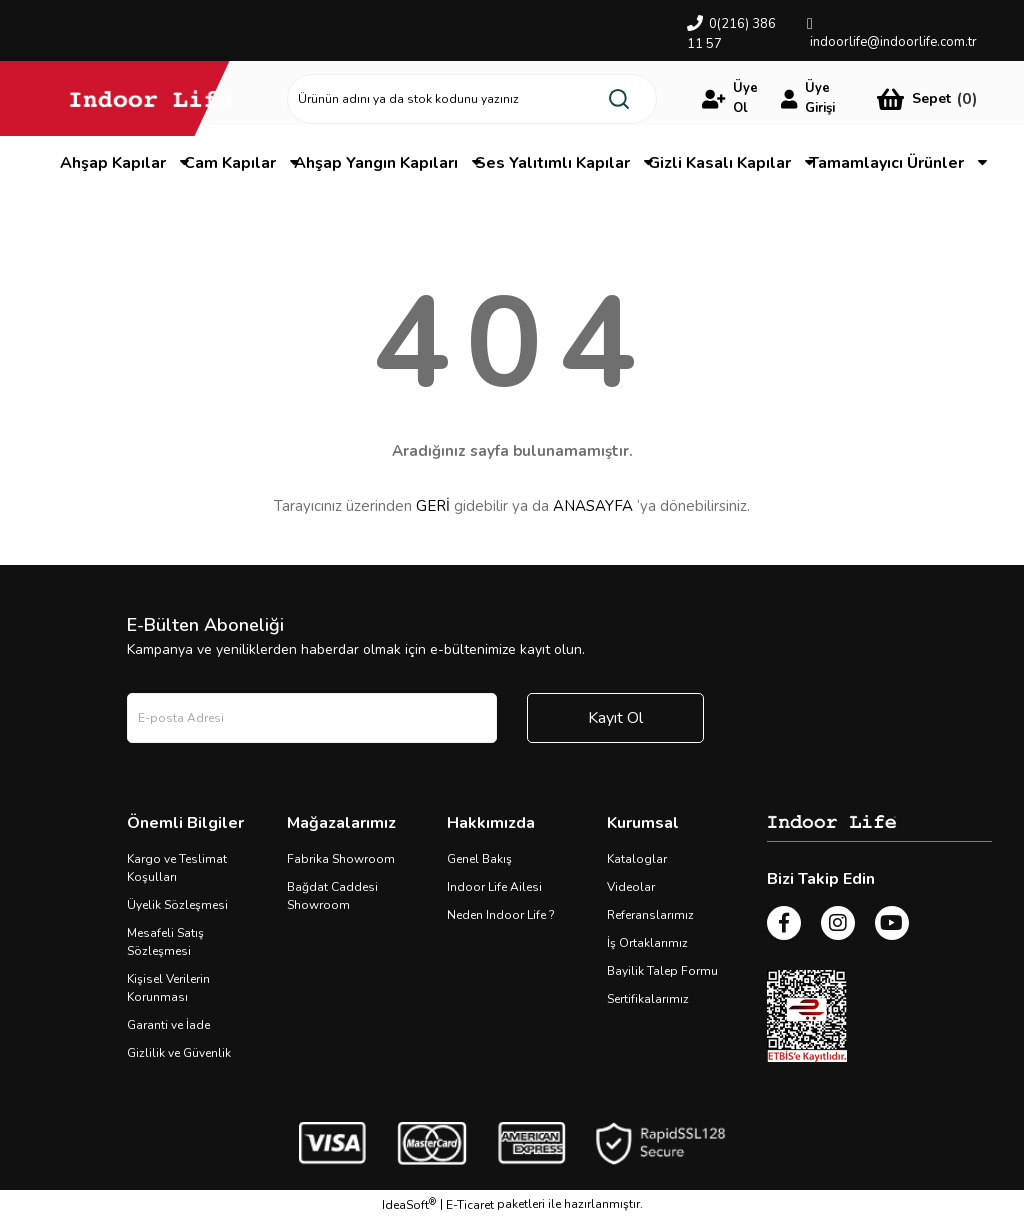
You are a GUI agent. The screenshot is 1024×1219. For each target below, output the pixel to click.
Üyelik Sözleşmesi (177, 905)
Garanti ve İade (168, 1025)
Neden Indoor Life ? (501, 915)
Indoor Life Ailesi (494, 887)
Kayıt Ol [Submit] (615, 718)
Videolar (631, 887)
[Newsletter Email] (312, 718)
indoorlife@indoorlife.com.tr (893, 42)
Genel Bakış (479, 859)
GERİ (433, 506)
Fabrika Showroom (341, 859)
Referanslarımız (650, 915)
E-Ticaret (470, 1205)
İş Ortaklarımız (647, 943)
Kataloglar (637, 859)
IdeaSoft (409, 1204)
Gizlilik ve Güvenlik (179, 1053)
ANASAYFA (593, 506)
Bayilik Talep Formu (662, 971)
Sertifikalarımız (648, 999)
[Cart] (927, 98)
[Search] (472, 99)
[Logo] (152, 98)
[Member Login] (734, 99)
